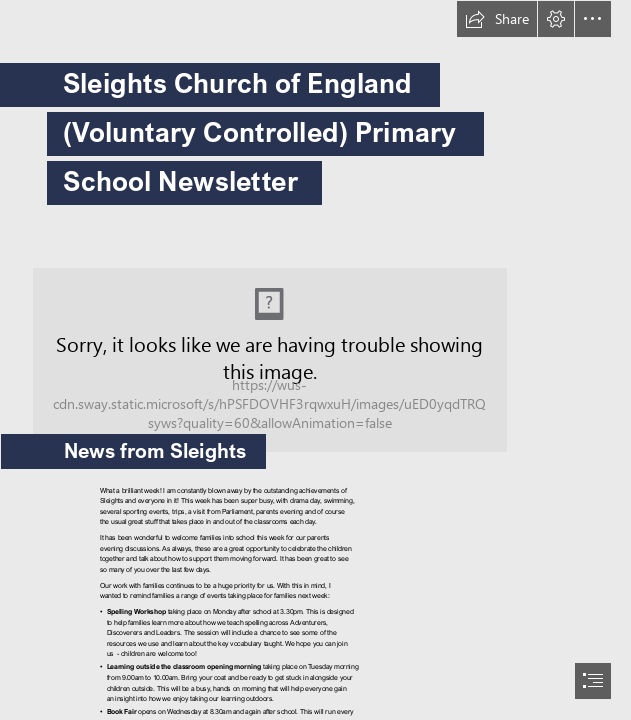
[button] (497, 19)
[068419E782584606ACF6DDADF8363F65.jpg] (315, 346)
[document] (315, 360)
